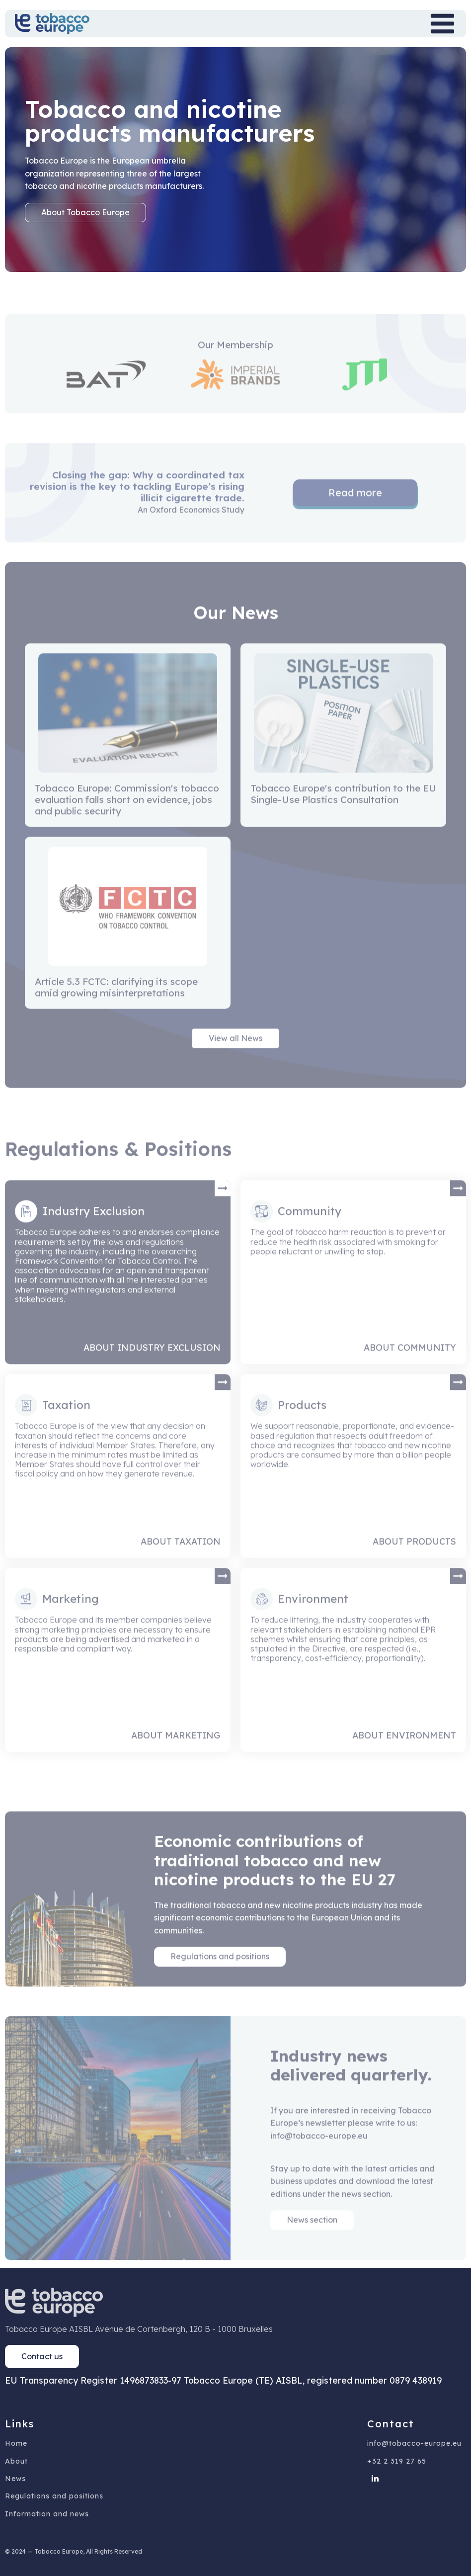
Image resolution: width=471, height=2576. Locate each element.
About (16, 2461)
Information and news (47, 2514)
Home (16, 2443)
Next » (259, 863)
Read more (355, 515)
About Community (410, 1369)
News (15, 2479)
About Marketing (176, 1757)
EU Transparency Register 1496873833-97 (93, 2380)
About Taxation (181, 1563)
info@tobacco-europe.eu (414, 2443)
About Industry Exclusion (152, 1369)
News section (312, 2242)
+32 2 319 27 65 (396, 2461)
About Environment (404, 1757)
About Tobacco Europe (85, 212)
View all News (235, 1060)
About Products (414, 1563)
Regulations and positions (219, 1978)
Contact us (42, 2356)
